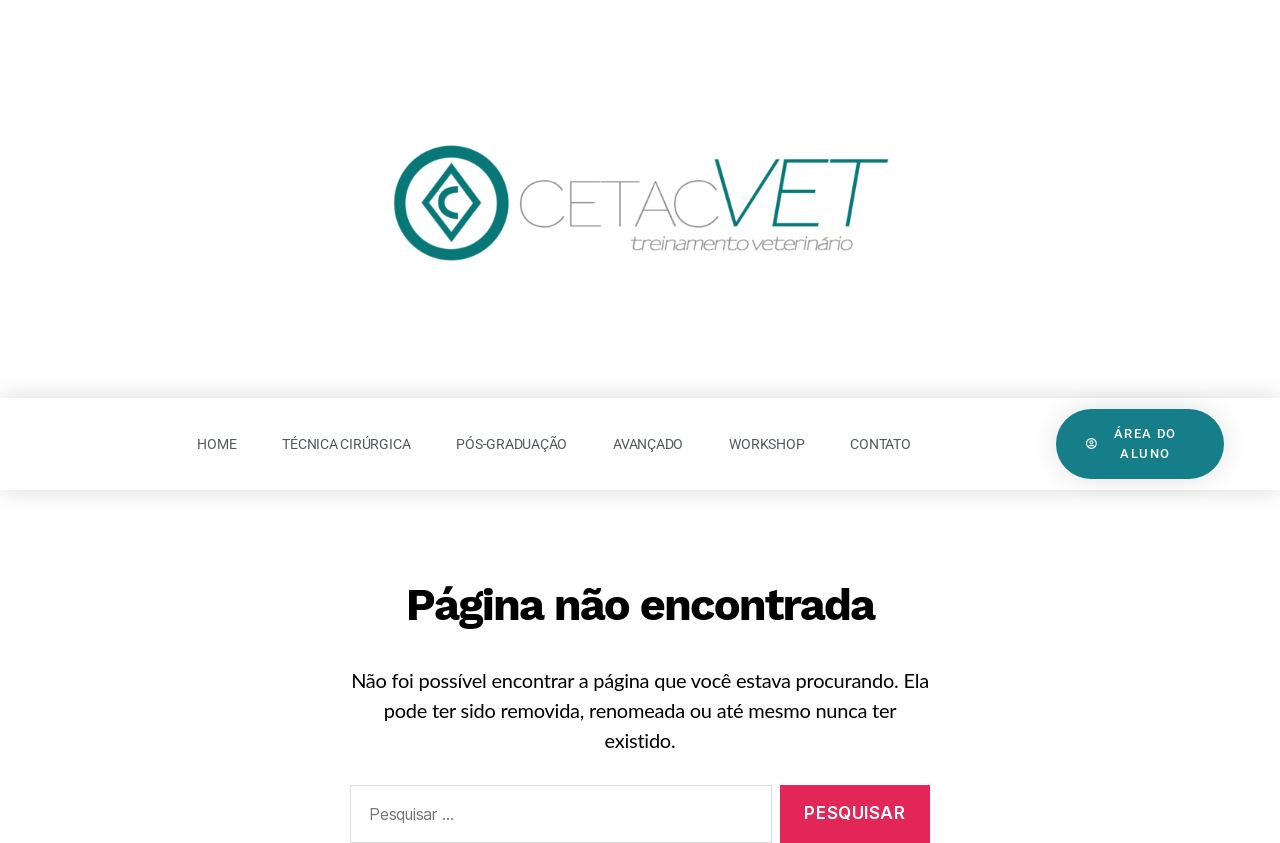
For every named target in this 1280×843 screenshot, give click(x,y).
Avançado (648, 444)
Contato (880, 444)
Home (216, 444)
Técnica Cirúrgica (346, 444)
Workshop (766, 444)
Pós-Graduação (511, 444)
